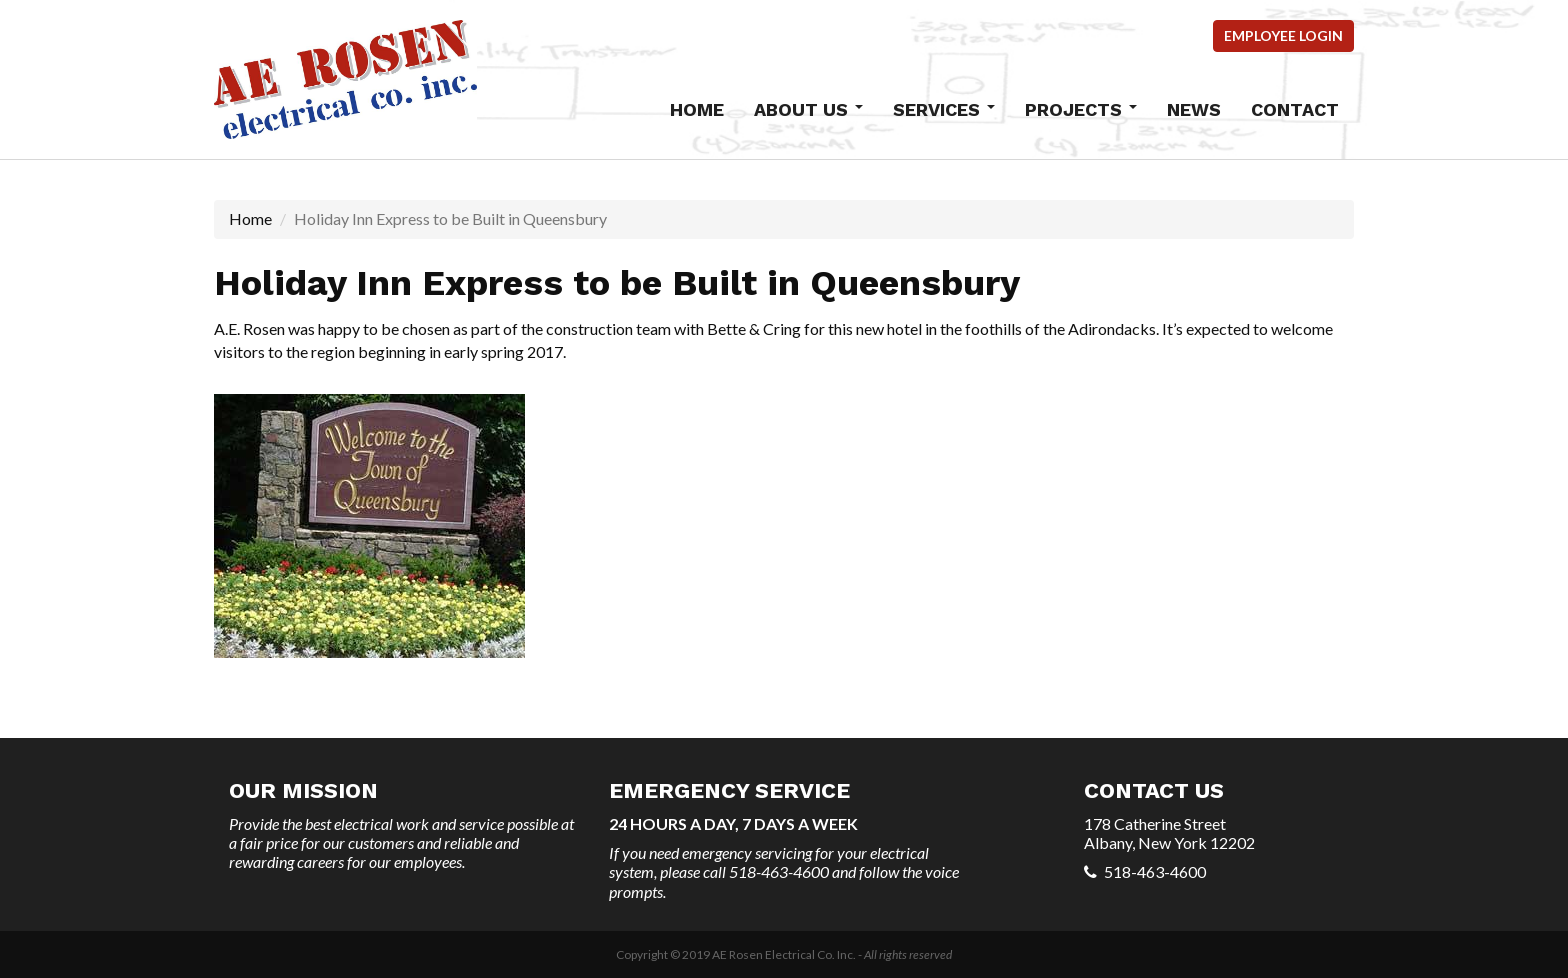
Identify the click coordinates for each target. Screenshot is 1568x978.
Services (944, 109)
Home (697, 109)
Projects (1081, 109)
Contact (1295, 109)
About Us (808, 109)
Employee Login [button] (1283, 35)
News (1194, 109)
